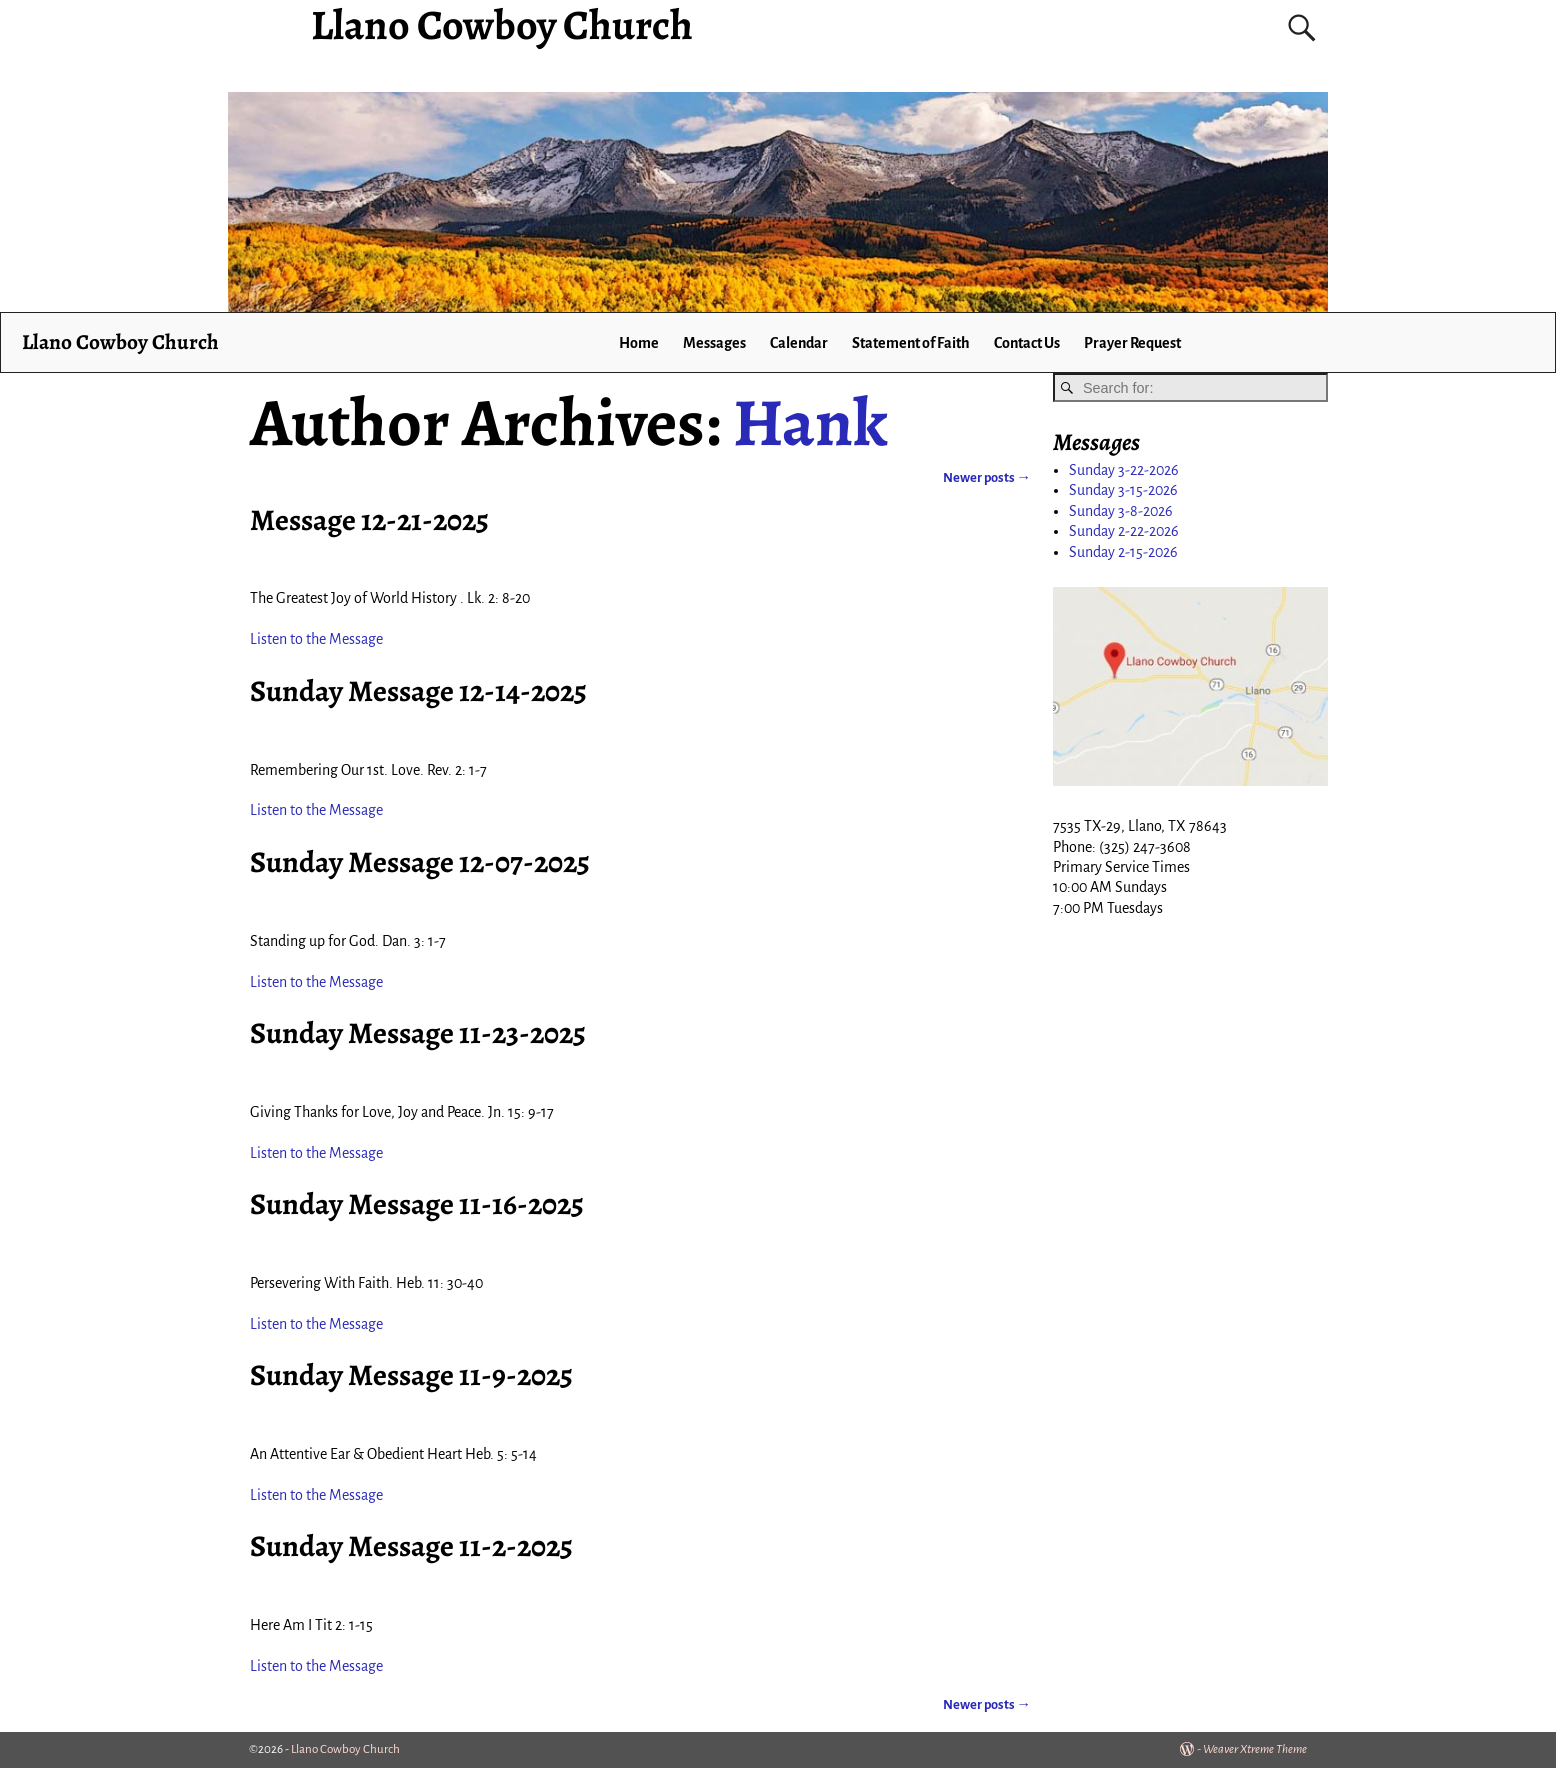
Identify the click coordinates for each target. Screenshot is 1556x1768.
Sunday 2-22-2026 (1124, 531)
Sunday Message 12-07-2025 (420, 862)
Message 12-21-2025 (369, 520)
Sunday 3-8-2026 (1121, 511)
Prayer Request (1132, 343)
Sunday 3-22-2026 (1124, 470)
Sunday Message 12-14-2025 (418, 691)
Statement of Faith (911, 343)
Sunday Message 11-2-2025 (411, 1546)
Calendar (799, 343)
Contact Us (1027, 343)
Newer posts (987, 477)
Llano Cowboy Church (120, 341)
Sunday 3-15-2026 (1123, 490)
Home (639, 343)
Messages (714, 343)
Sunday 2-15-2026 (1123, 552)
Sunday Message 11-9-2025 (411, 1375)
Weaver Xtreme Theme (1255, 1749)
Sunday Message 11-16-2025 (417, 1204)
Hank (810, 422)
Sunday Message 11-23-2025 (418, 1033)
